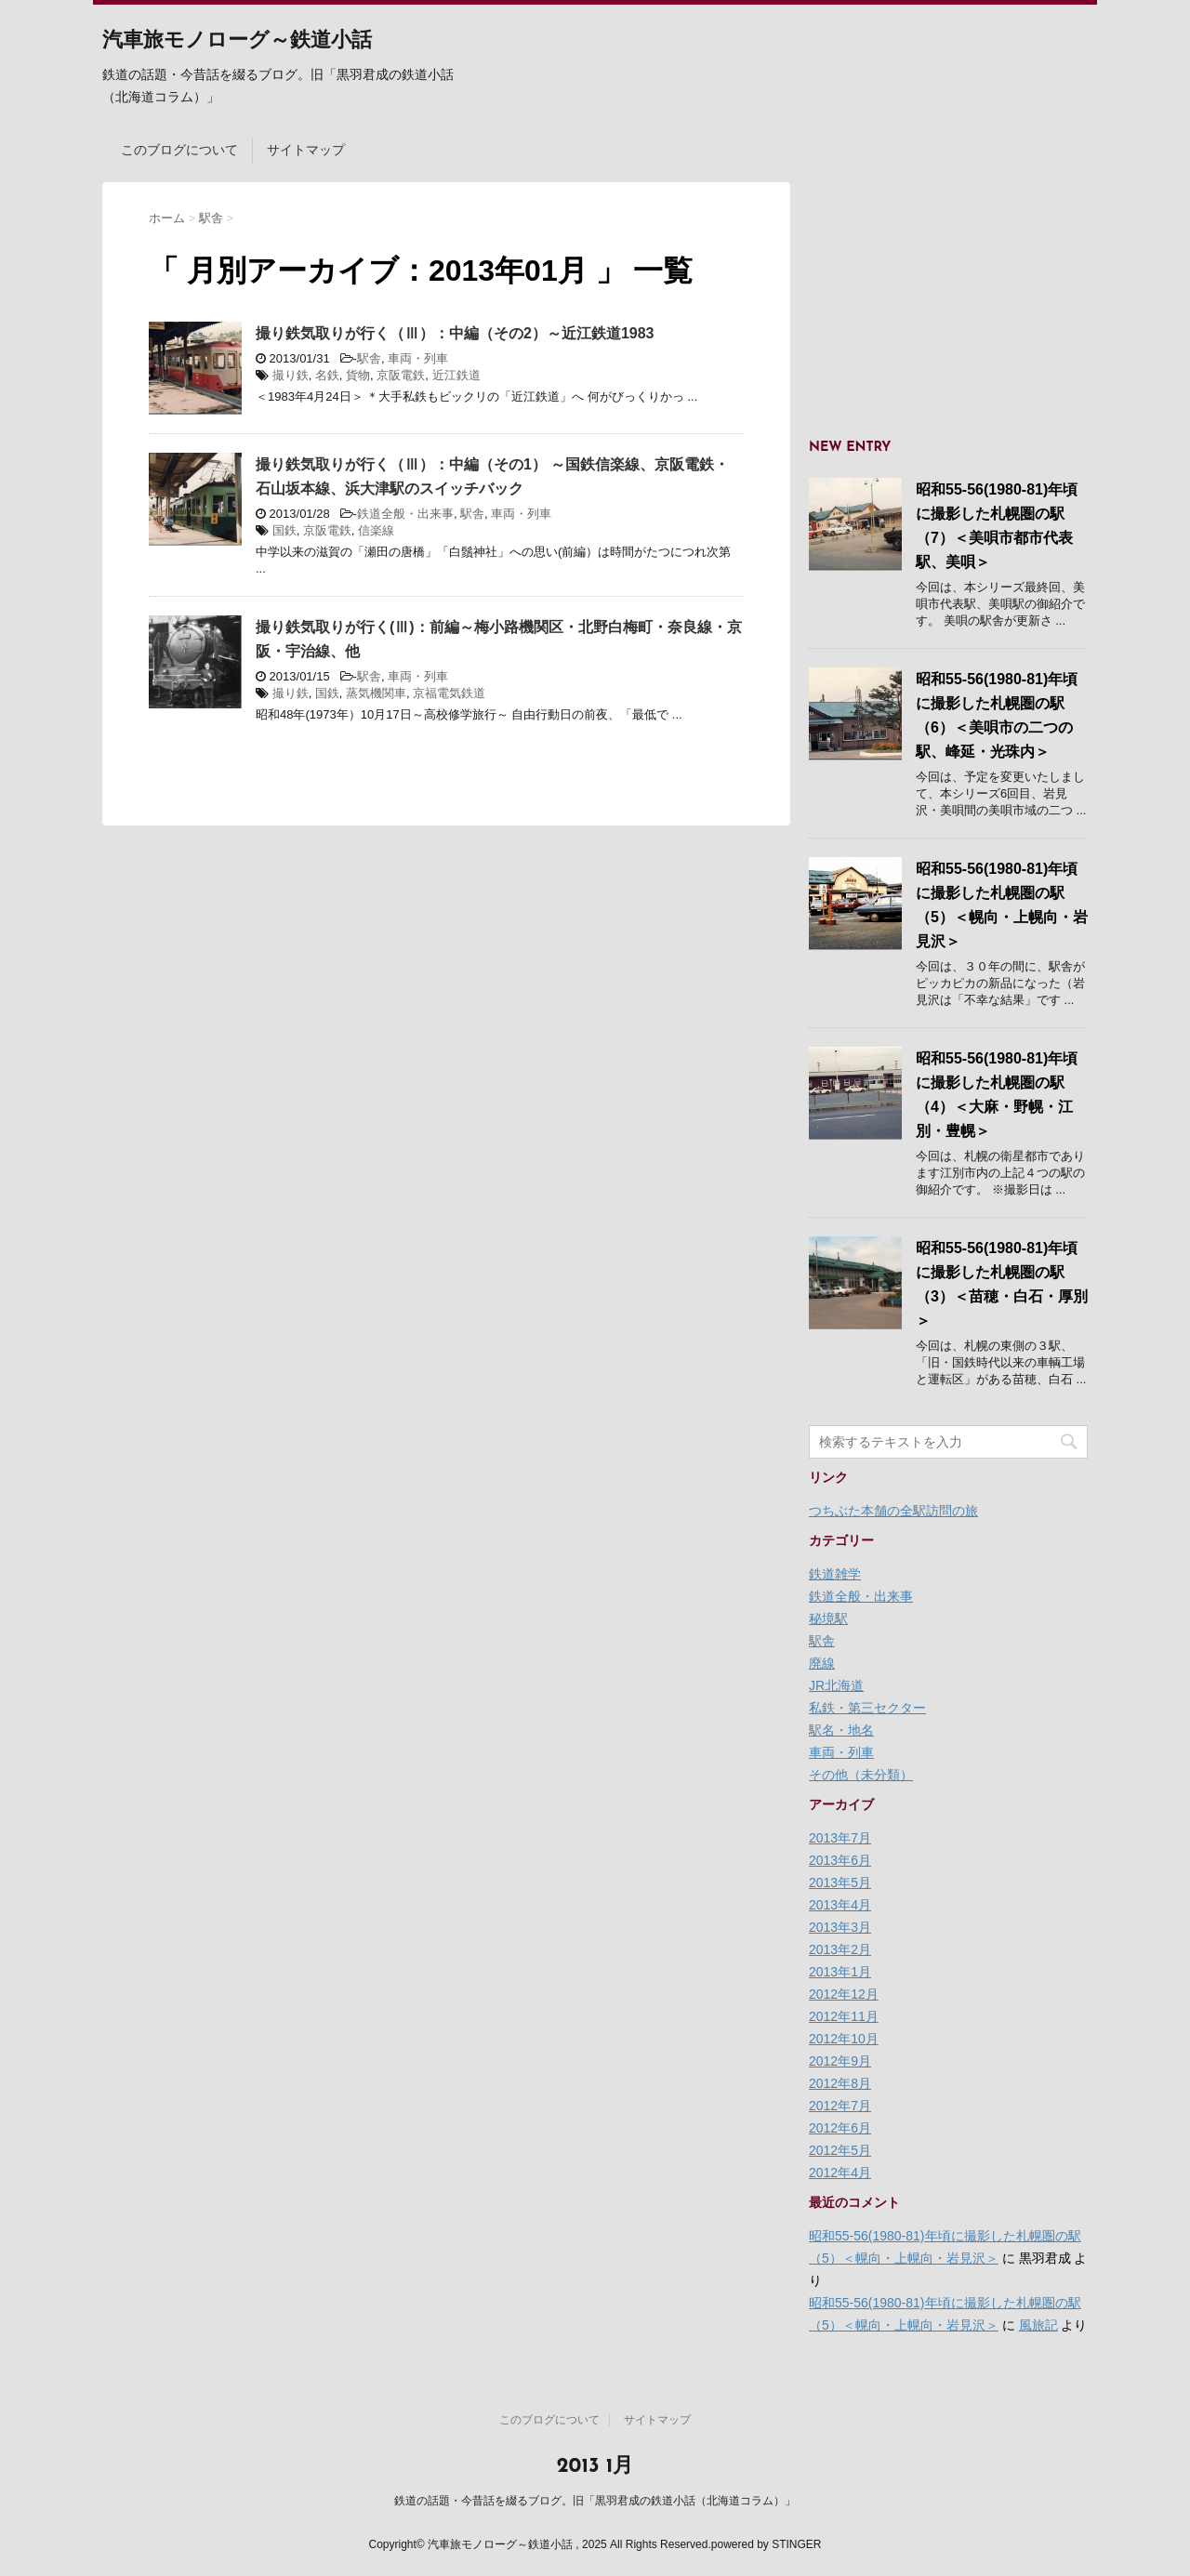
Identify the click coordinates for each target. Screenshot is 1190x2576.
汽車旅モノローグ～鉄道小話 (237, 41)
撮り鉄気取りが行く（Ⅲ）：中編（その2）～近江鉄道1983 (455, 333)
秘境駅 (828, 1618)
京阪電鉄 (401, 375)
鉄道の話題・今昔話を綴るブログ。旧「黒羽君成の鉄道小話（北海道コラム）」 (595, 2500)
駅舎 (369, 358)
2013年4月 (840, 1904)
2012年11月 (844, 2016)
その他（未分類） (861, 1774)
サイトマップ (306, 149)
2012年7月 (840, 2105)
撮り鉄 (290, 375)
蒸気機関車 (376, 693)
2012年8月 (840, 2083)
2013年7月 (840, 1837)
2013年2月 (840, 1949)
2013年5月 (840, 1882)
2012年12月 (844, 1994)
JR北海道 (836, 1685)
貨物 (358, 375)
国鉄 (284, 530)
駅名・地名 (841, 1730)
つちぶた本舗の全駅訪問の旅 (893, 1510)
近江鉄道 (456, 375)
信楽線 (376, 530)
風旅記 (1038, 2325)
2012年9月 (840, 2061)
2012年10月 (844, 2038)
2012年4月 (840, 2172)
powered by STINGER (766, 2544)
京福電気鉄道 (449, 693)
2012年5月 (840, 2150)
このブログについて (179, 149)
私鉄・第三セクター (867, 1707)
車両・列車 (418, 358)
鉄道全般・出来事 (405, 514)
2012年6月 (840, 2127)
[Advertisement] (948, 298)
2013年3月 (840, 1927)
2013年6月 (840, 1860)
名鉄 (327, 375)
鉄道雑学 (835, 1573)
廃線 (822, 1663)
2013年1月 (840, 1971)
